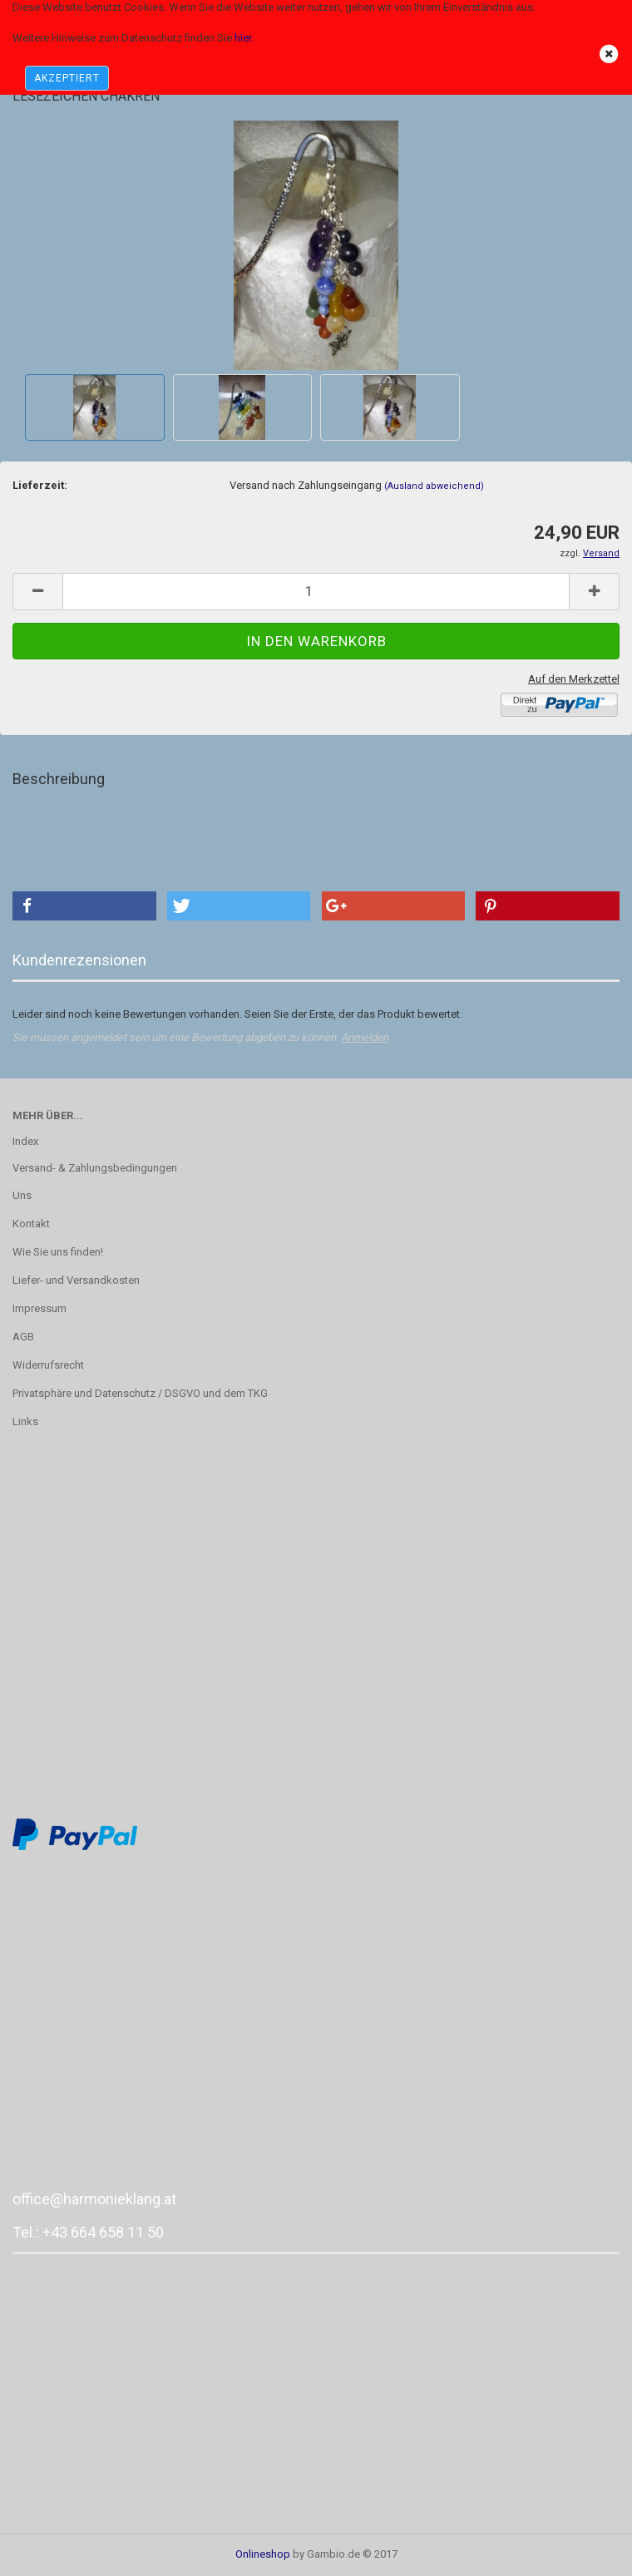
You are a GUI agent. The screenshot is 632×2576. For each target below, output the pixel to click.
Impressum (39, 1308)
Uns (22, 1195)
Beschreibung (58, 778)
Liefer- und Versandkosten (76, 1280)
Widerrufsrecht (48, 1365)
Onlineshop (262, 2554)
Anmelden (364, 1037)
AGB (23, 1336)
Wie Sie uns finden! (57, 1252)
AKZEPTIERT (67, 78)
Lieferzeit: (39, 485)
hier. (244, 38)
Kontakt (31, 1223)
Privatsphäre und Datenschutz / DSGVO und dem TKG (140, 1393)
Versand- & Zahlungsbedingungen (94, 1168)
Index (25, 1141)
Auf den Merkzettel (574, 679)
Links (25, 1421)
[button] (84, 905)
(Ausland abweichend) (434, 486)
